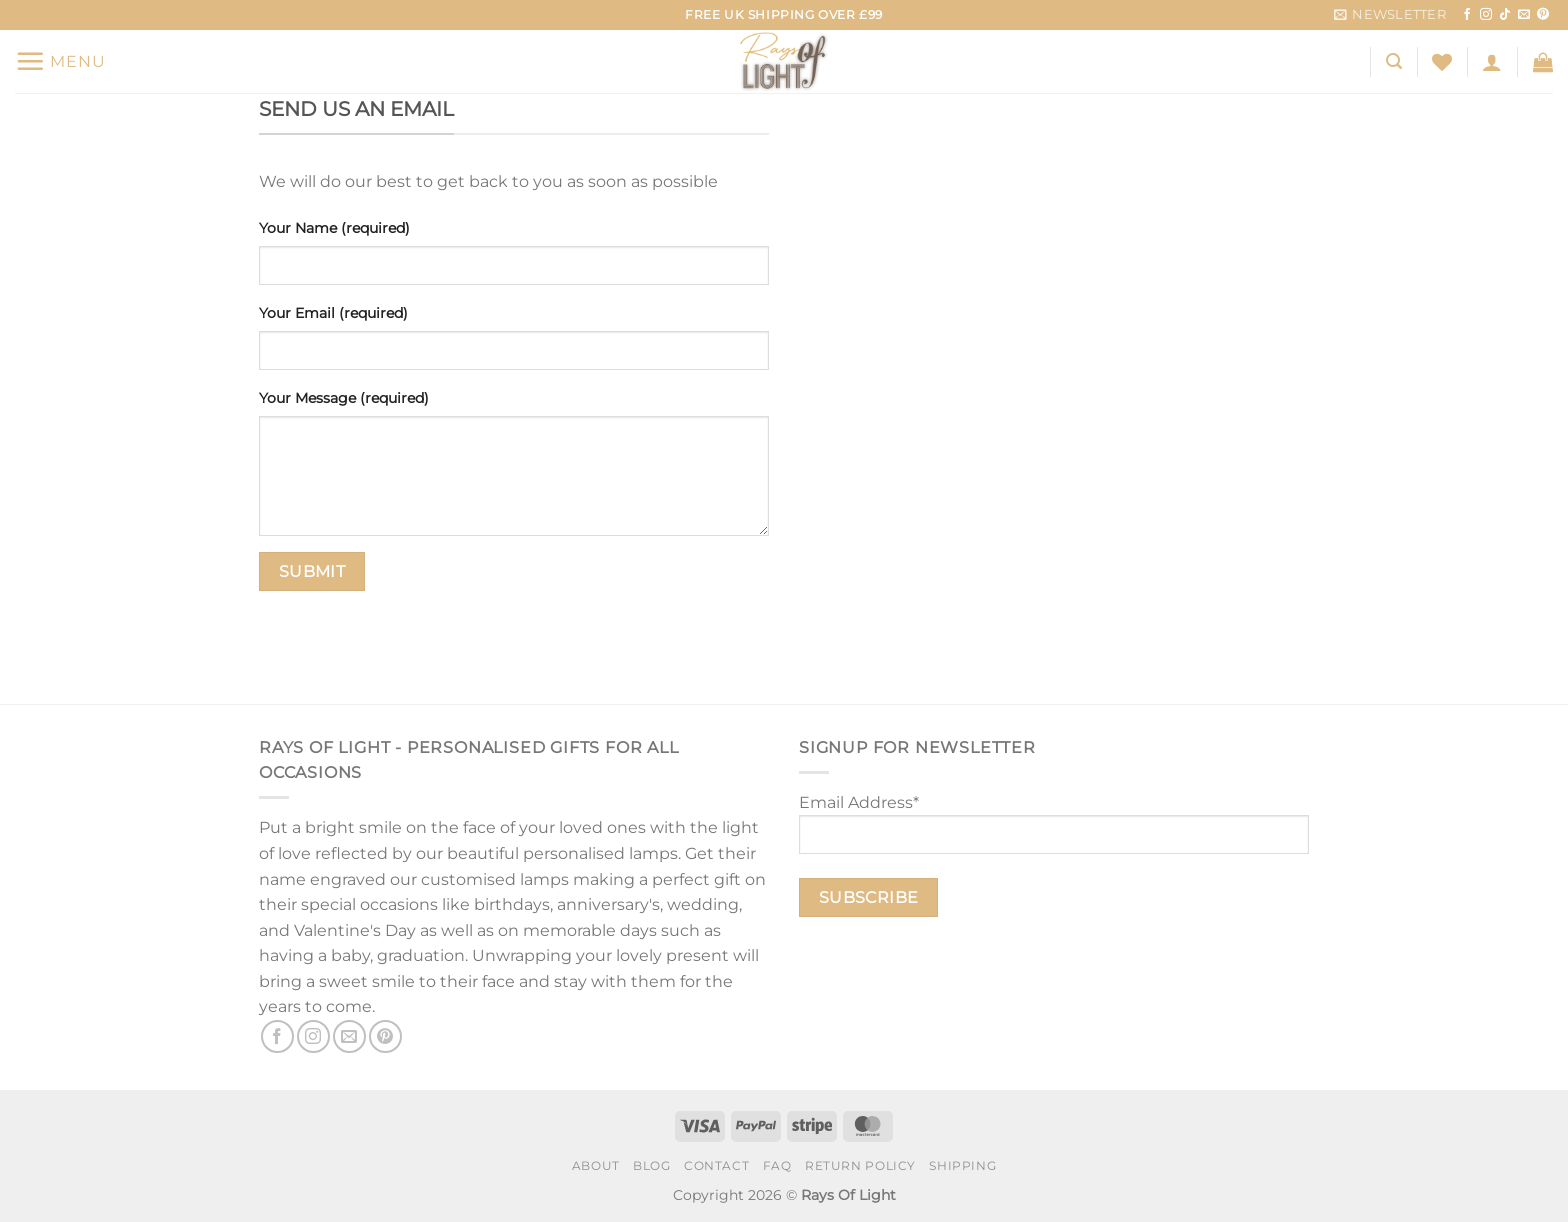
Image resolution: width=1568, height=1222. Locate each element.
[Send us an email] (1524, 15)
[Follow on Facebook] (1467, 15)
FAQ (777, 1165)
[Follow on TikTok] (1505, 15)
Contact (716, 1165)
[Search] (1394, 61)
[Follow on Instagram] (1486, 15)
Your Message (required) (344, 398)
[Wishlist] (1442, 62)
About (596, 1165)
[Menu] (60, 61)
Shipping (962, 1165)
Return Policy (860, 1165)
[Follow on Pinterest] (1543, 15)
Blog (651, 1165)
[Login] (1492, 62)
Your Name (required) (334, 228)
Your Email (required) (333, 313)
